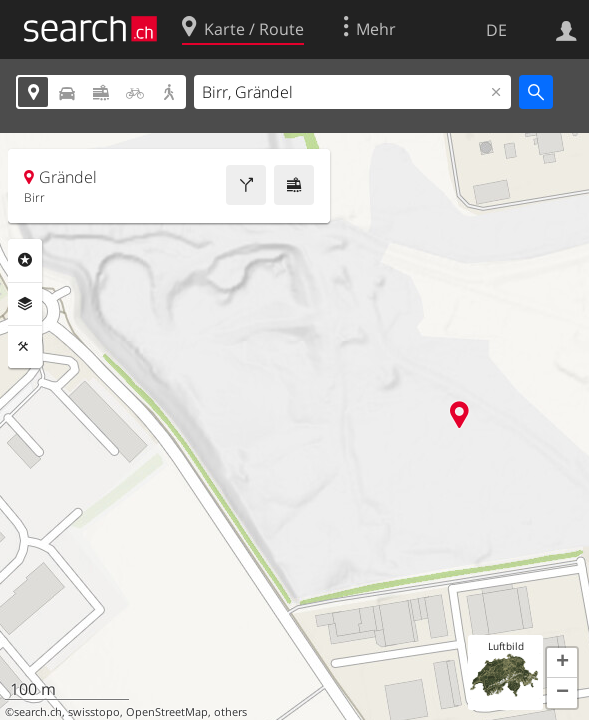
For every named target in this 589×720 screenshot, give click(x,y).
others (230, 712)
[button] (562, 663)
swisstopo (94, 712)
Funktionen (25, 347)
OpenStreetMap (167, 712)
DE (496, 30)
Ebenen (25, 304)
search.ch (38, 712)
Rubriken (25, 260)
